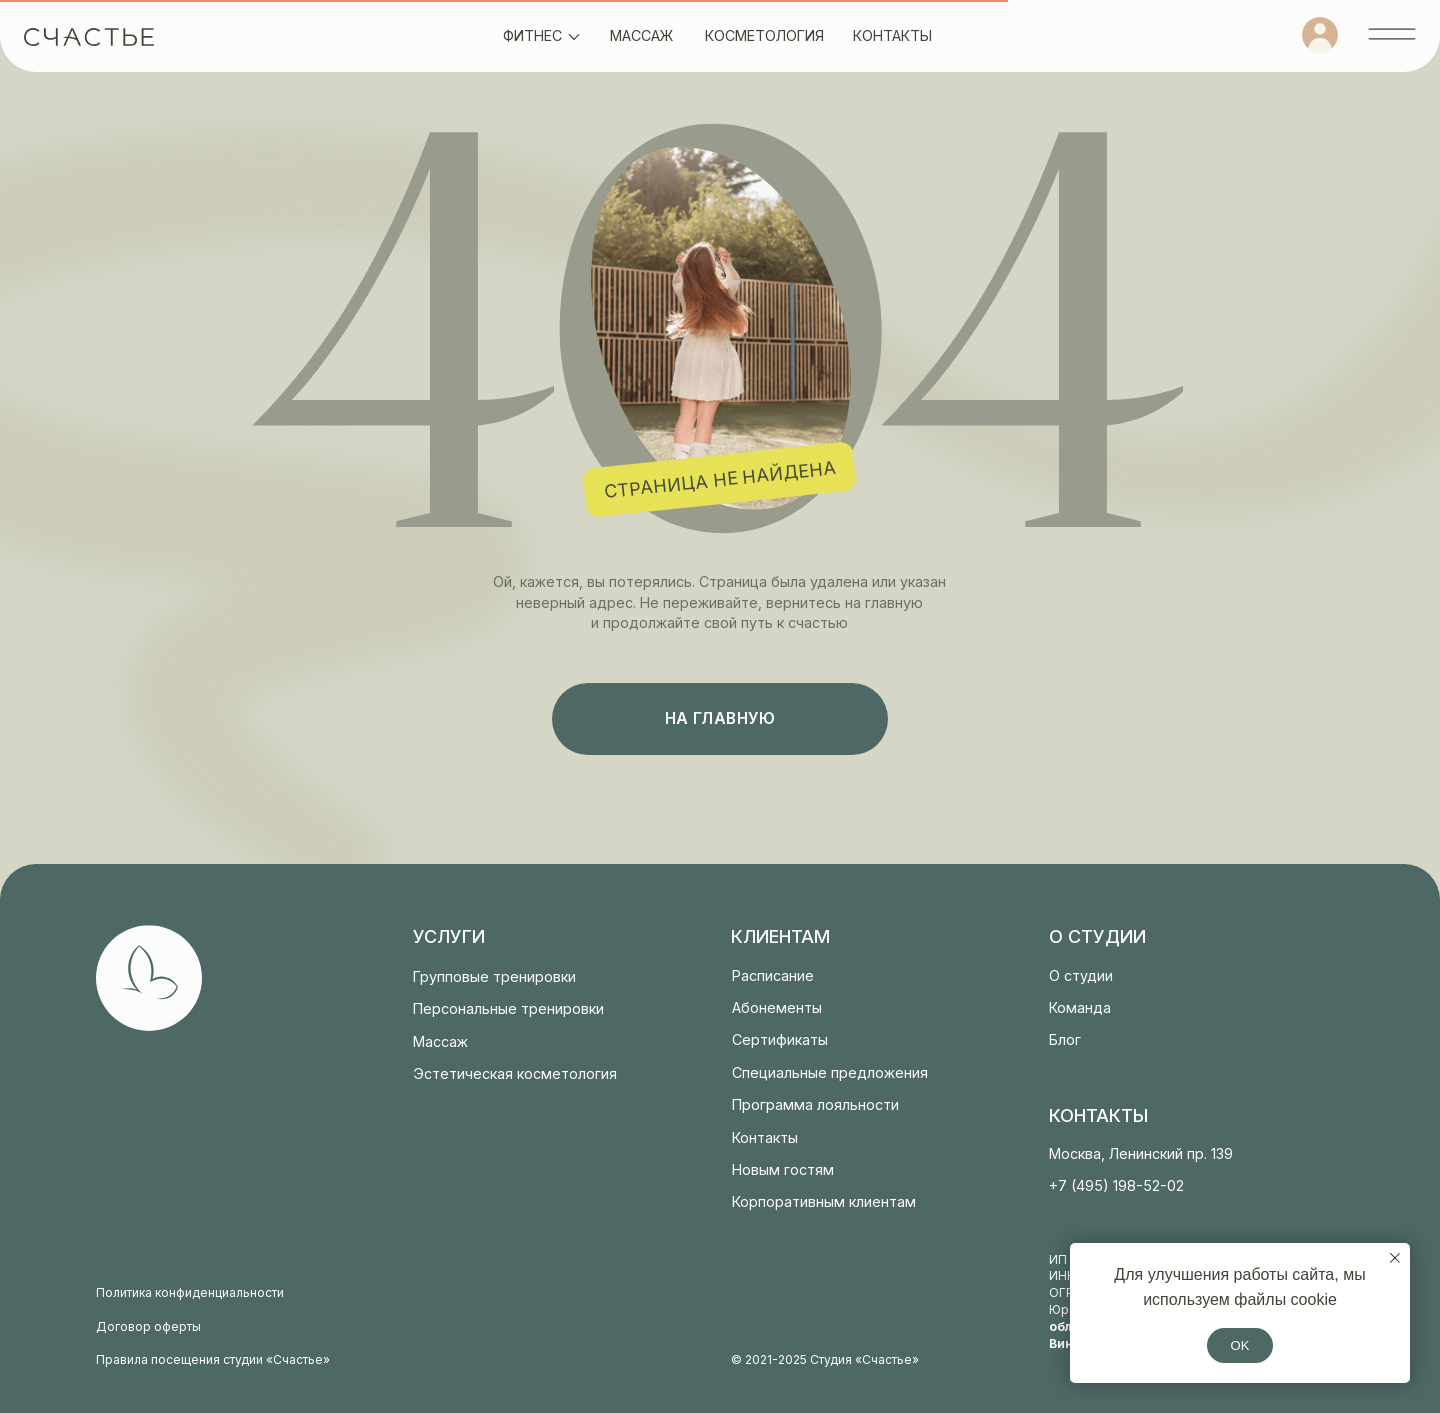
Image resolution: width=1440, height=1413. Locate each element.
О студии (1081, 975)
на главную (720, 718)
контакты (892, 35)
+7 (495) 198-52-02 (1116, 1185)
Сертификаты (780, 1039)
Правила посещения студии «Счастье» (213, 1359)
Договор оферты (148, 1326)
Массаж (440, 1041)
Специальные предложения (830, 1072)
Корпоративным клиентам (824, 1201)
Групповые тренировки (494, 976)
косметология (764, 35)
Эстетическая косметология (515, 1073)
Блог (1065, 1039)
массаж (641, 35)
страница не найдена (720, 479)
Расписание (773, 975)
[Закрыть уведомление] (1395, 1258)
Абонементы (777, 1007)
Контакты (765, 1137)
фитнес (532, 35)
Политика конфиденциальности (190, 1292)
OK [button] (1240, 1345)
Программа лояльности (815, 1104)
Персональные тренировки (508, 1008)
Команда (1080, 1007)
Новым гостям (783, 1169)
